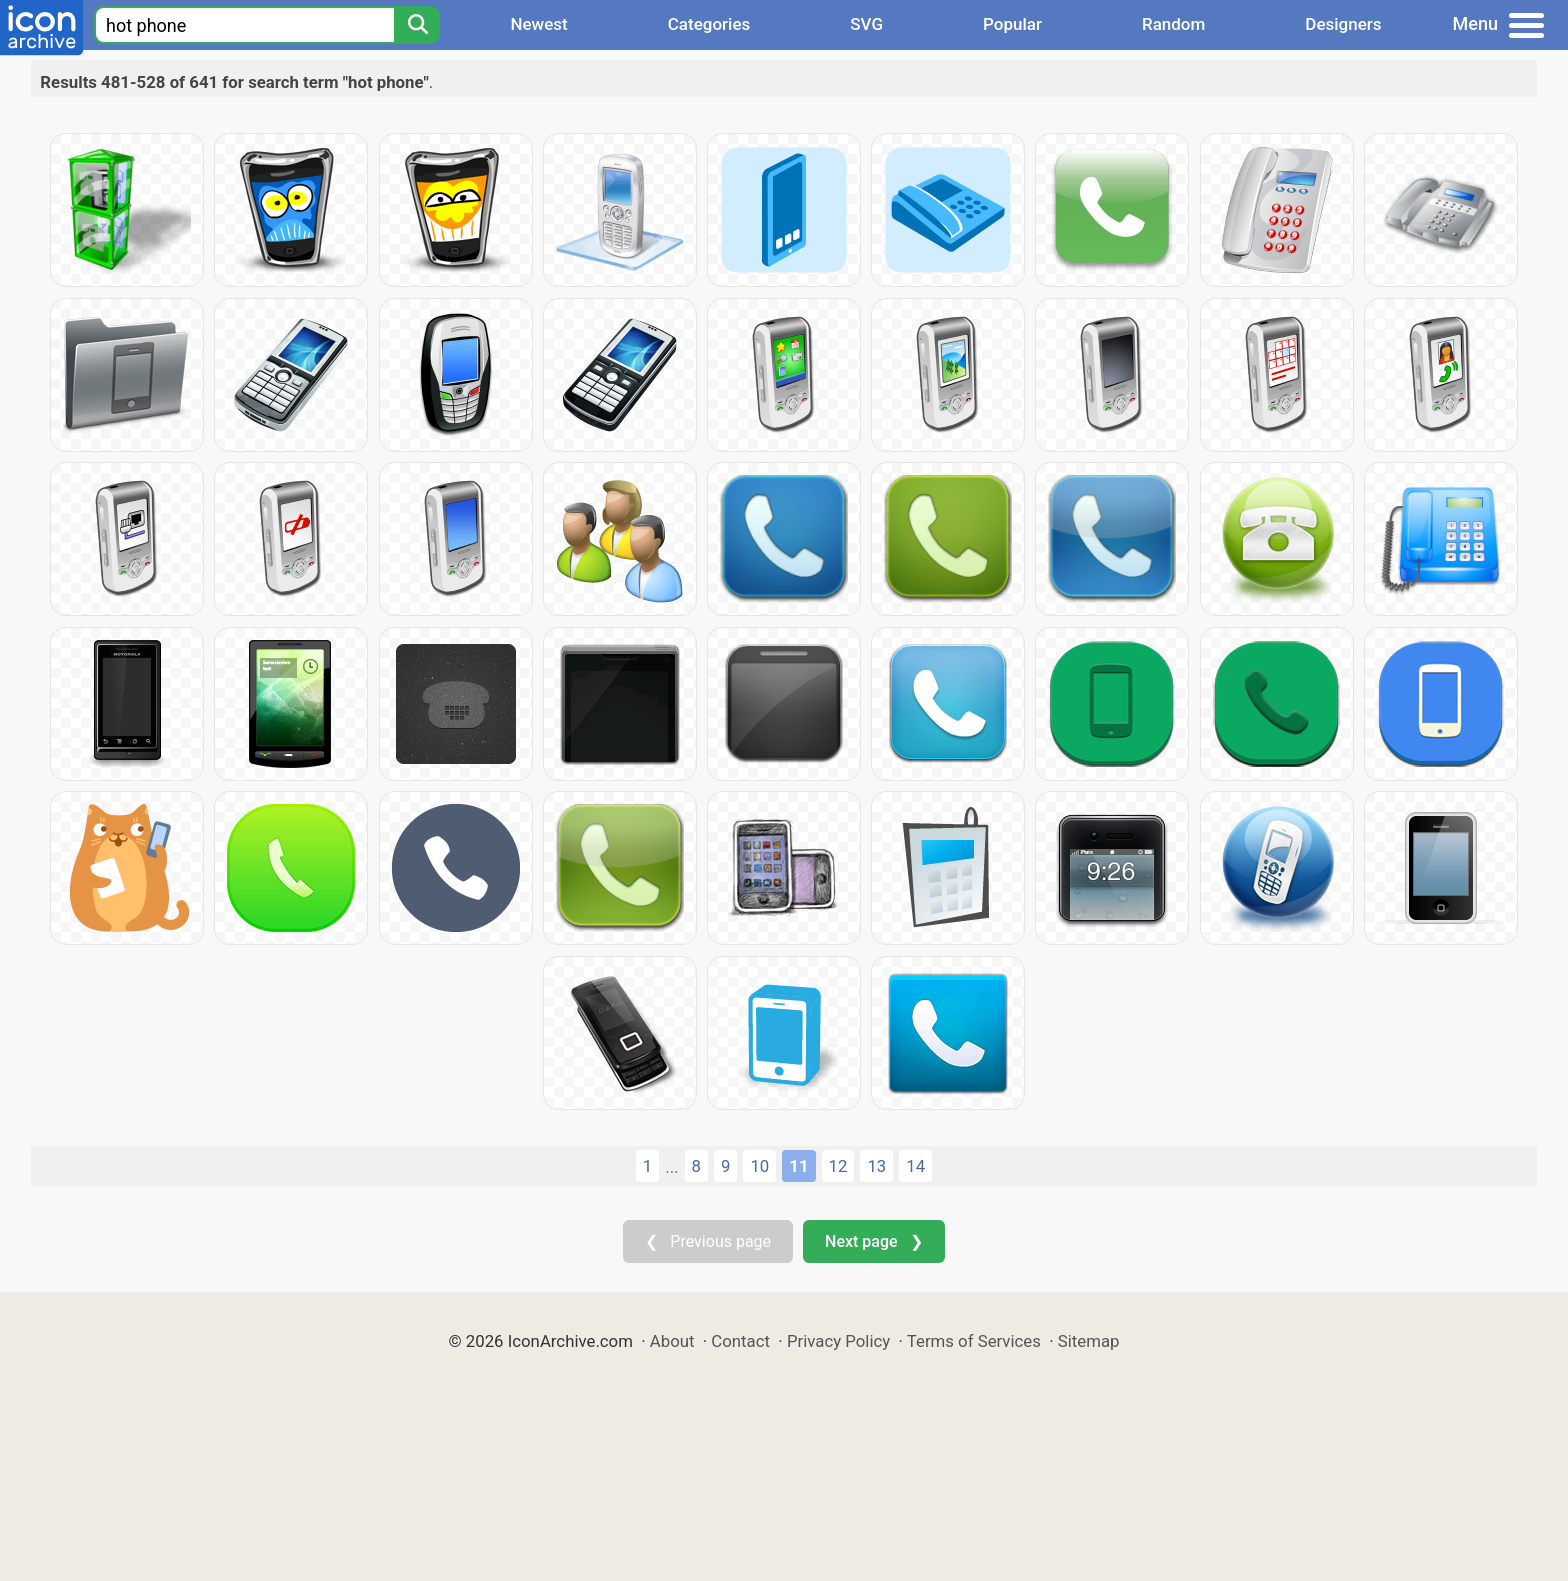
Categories (709, 24)
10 (759, 1166)
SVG (866, 24)
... (671, 1167)
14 (915, 1166)
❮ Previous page (708, 1241)
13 (876, 1166)
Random (1173, 24)
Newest (538, 24)
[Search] (417, 25)
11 (798, 1166)
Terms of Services (974, 1341)
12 (838, 1166)
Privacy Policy (838, 1341)
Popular (1012, 24)
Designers (1343, 24)
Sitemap (1089, 1341)
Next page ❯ (873, 1241)
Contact (740, 1341)
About (672, 1341)
